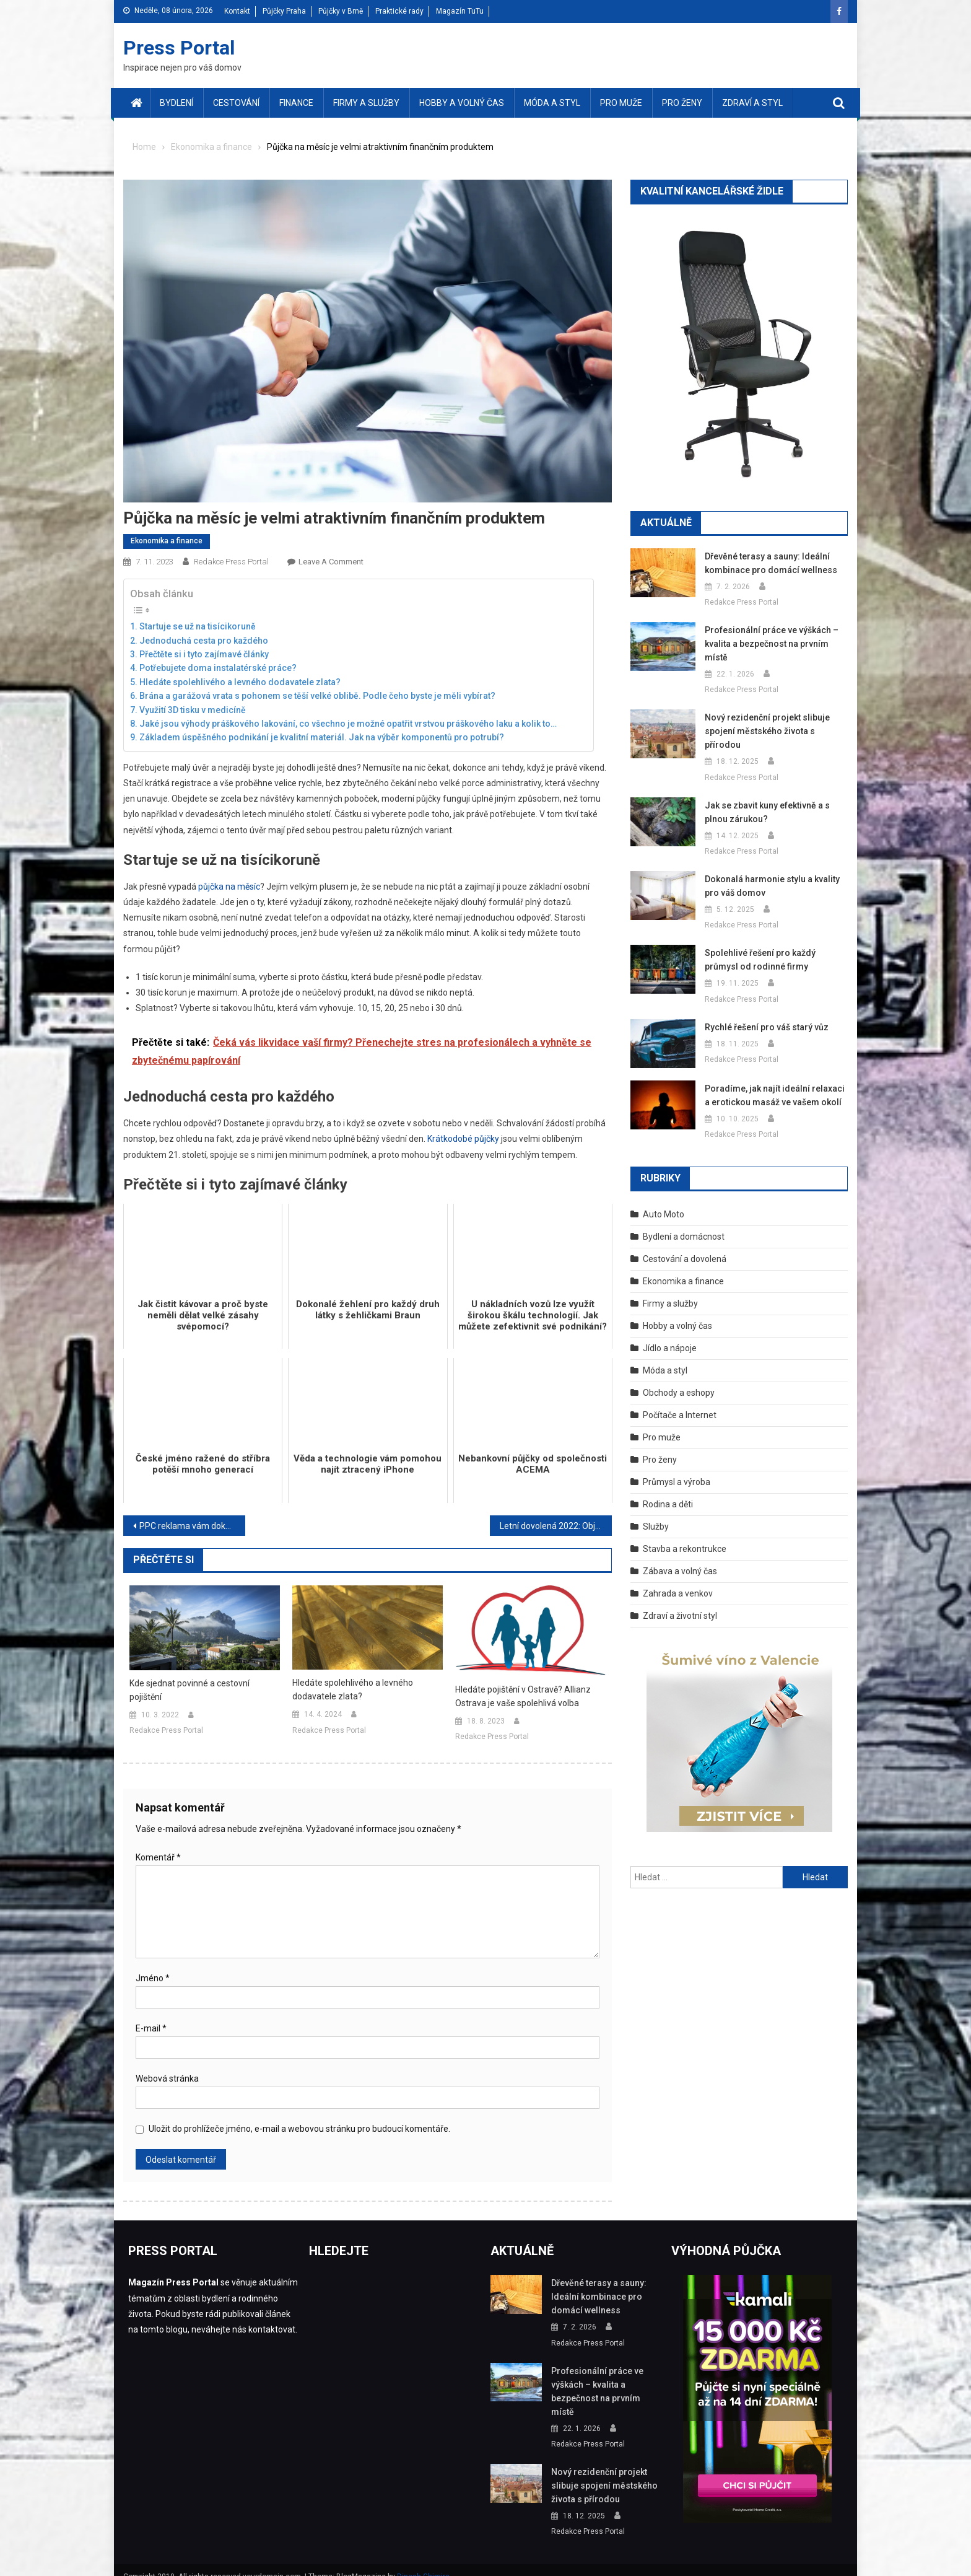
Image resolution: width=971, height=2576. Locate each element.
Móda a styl (552, 103)
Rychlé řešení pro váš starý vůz (765, 1014)
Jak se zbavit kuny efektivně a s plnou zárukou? (766, 798)
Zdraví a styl (752, 103)
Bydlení (176, 103)
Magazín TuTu (460, 11)
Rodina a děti (668, 1491)
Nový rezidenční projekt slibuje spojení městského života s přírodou (774, 724)
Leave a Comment (331, 561)
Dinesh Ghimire (423, 2563)
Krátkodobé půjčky (463, 1139)
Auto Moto (663, 1201)
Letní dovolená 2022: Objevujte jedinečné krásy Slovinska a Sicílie (556, 1526)
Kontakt (237, 11)
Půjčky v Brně (340, 11)
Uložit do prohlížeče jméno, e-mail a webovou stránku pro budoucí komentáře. (299, 2129)
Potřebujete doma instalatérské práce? (218, 668)
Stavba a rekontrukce (684, 1535)
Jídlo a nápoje (670, 1334)
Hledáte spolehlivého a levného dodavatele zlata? (240, 682)
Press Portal (179, 47)
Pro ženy (682, 103)
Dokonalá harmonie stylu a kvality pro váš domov (770, 872)
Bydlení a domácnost (684, 1223)
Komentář (158, 1857)
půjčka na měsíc (229, 887)
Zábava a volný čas (680, 1557)
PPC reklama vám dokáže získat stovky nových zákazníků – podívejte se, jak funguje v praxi (192, 1526)
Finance (296, 103)
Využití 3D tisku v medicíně (192, 710)
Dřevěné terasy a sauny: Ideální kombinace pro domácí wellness (767, 563)
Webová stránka (167, 2078)
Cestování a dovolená (684, 1245)
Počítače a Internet (679, 1401)
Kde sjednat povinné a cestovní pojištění (189, 1690)
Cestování (236, 103)
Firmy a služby (366, 103)
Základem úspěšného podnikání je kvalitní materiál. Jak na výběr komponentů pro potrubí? (321, 737)
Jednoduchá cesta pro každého (203, 641)
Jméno (153, 1978)
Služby (656, 1513)
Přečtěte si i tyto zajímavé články (204, 654)
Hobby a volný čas (461, 103)
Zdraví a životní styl (680, 1602)
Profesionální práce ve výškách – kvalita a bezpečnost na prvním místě (769, 643)
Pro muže (621, 103)
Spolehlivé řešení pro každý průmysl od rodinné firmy (774, 946)
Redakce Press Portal (231, 561)
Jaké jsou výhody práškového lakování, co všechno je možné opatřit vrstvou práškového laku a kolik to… (348, 724)
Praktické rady (399, 11)
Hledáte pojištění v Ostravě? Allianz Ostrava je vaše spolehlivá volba (523, 1696)
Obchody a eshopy (679, 1379)
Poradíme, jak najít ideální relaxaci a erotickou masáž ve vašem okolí (774, 1081)
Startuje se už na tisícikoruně (197, 626)
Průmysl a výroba (676, 1468)
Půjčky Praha (284, 11)
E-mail (151, 2028)
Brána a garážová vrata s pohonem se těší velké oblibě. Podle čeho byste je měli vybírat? (317, 696)
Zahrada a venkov (678, 1580)
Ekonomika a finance (166, 541)
